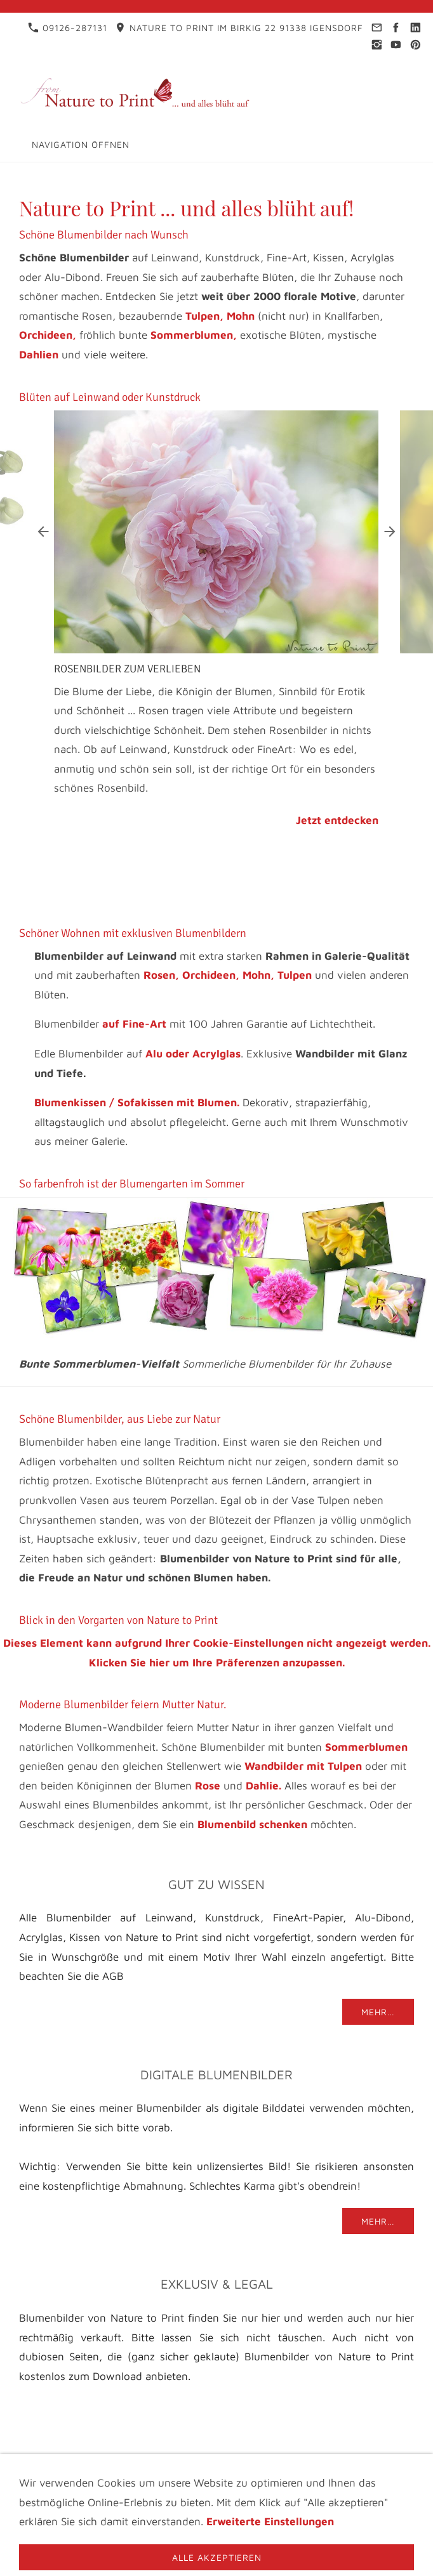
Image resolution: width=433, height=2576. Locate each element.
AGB (203, 2478)
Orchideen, (47, 335)
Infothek (291, 2467)
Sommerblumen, (193, 335)
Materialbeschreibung (320, 2478)
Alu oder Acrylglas (193, 1053)
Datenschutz (219, 2467)
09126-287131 (67, 27)
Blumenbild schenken (252, 1824)
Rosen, (161, 975)
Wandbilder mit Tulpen (303, 1766)
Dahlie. (263, 1785)
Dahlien (38, 354)
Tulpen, (204, 316)
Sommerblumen (366, 1747)
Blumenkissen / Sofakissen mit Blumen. (136, 1102)
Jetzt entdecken (337, 820)
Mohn (241, 316)
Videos (162, 2478)
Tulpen (294, 975)
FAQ (236, 2478)
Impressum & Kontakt (113, 2467)
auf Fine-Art (134, 1023)
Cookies (216, 2489)
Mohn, (258, 975)
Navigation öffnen (81, 144)
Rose (207, 1785)
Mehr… (378, 2011)
